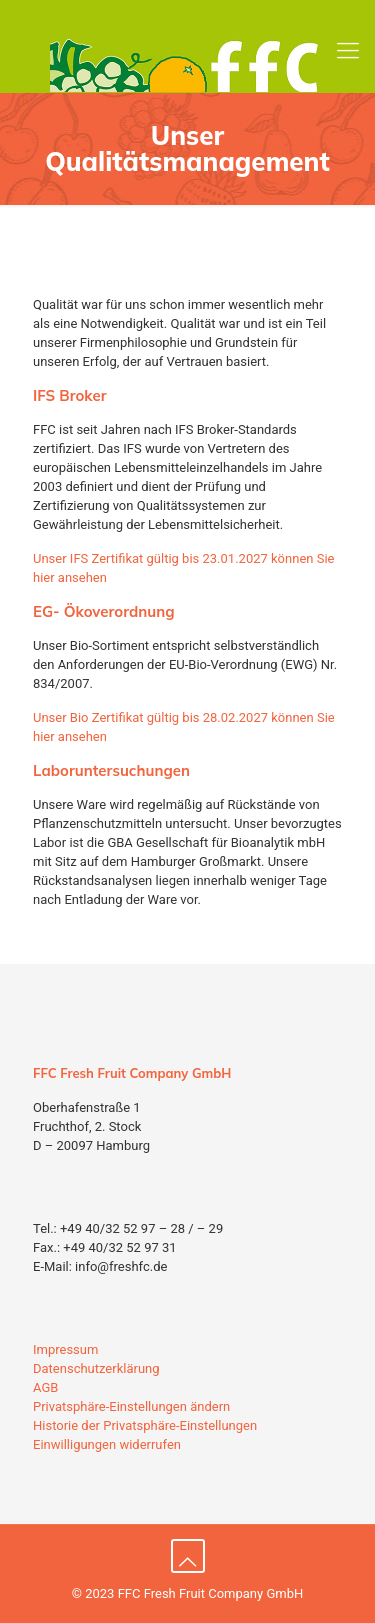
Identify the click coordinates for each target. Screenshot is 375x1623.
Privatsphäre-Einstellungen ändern (131, 1406)
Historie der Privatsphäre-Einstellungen (145, 1425)
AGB (45, 1387)
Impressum (65, 1349)
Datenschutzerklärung (96, 1368)
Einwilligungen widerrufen (107, 1444)
